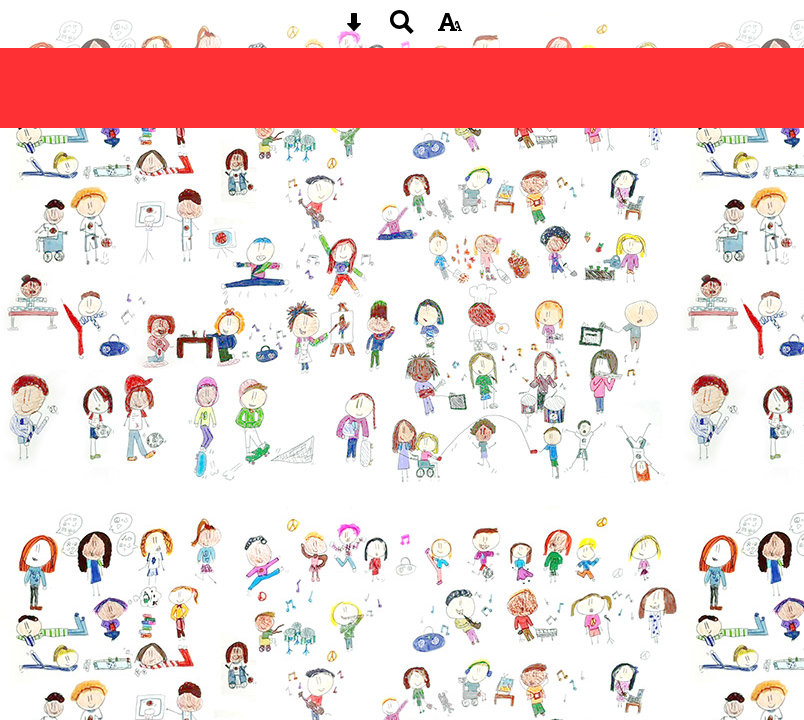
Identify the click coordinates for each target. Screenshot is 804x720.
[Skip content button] (354, 28)
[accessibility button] (450, 28)
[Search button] (402, 28)
